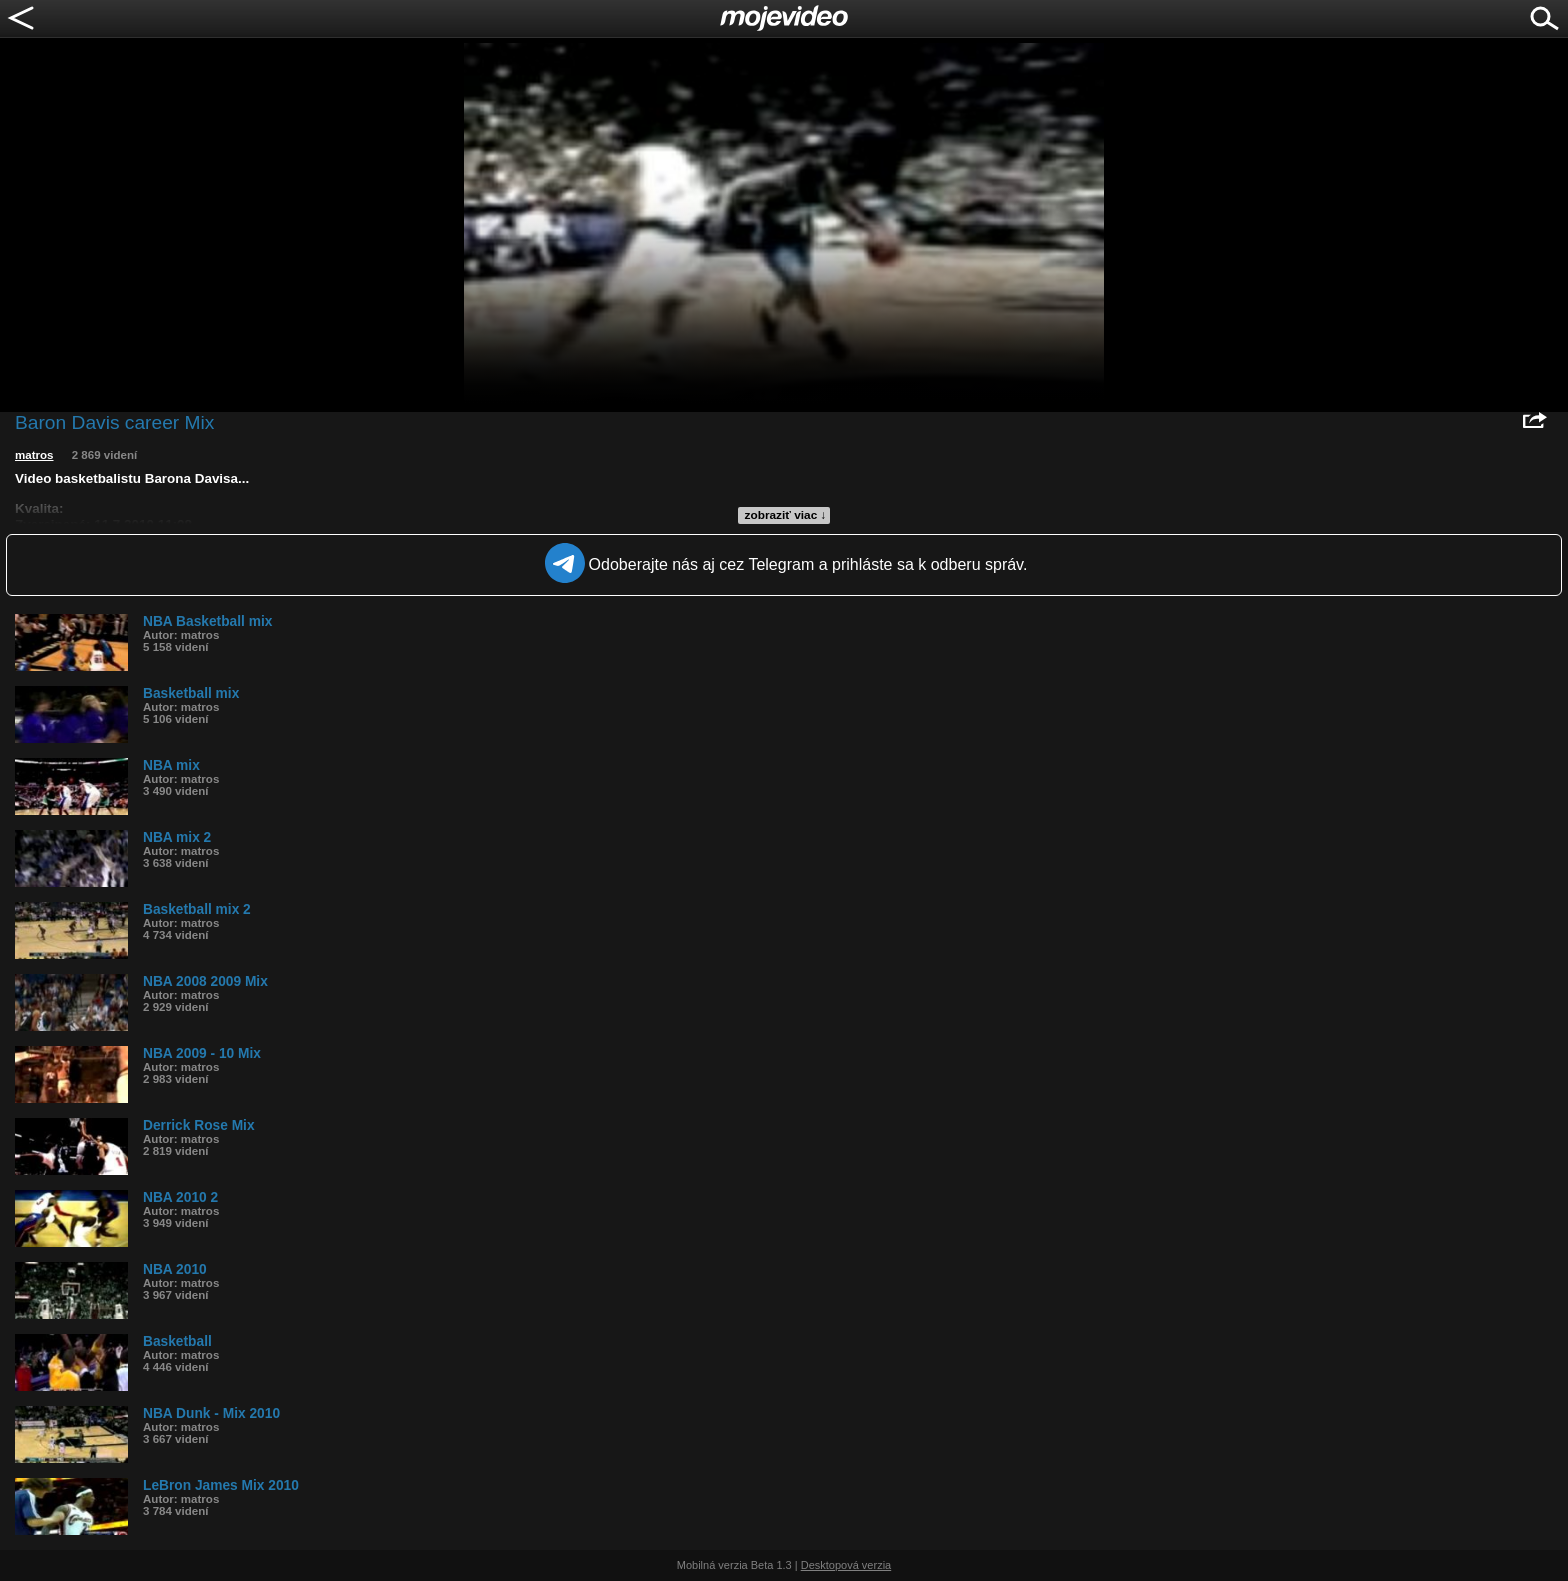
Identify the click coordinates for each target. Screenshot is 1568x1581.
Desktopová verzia (846, 1565)
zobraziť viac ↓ (786, 515)
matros (34, 455)
